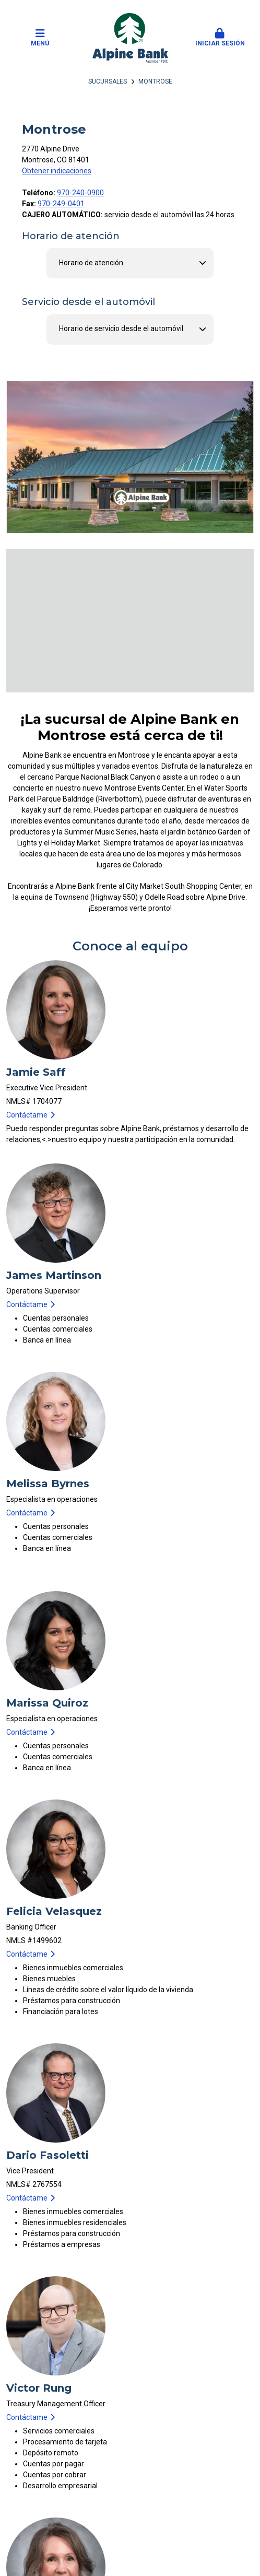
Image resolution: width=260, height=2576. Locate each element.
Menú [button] (40, 37)
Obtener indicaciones (56, 171)
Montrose (155, 81)
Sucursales (107, 81)
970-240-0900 (80, 193)
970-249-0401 (61, 203)
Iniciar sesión (220, 37)
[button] (220, 38)
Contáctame (27, 1115)
